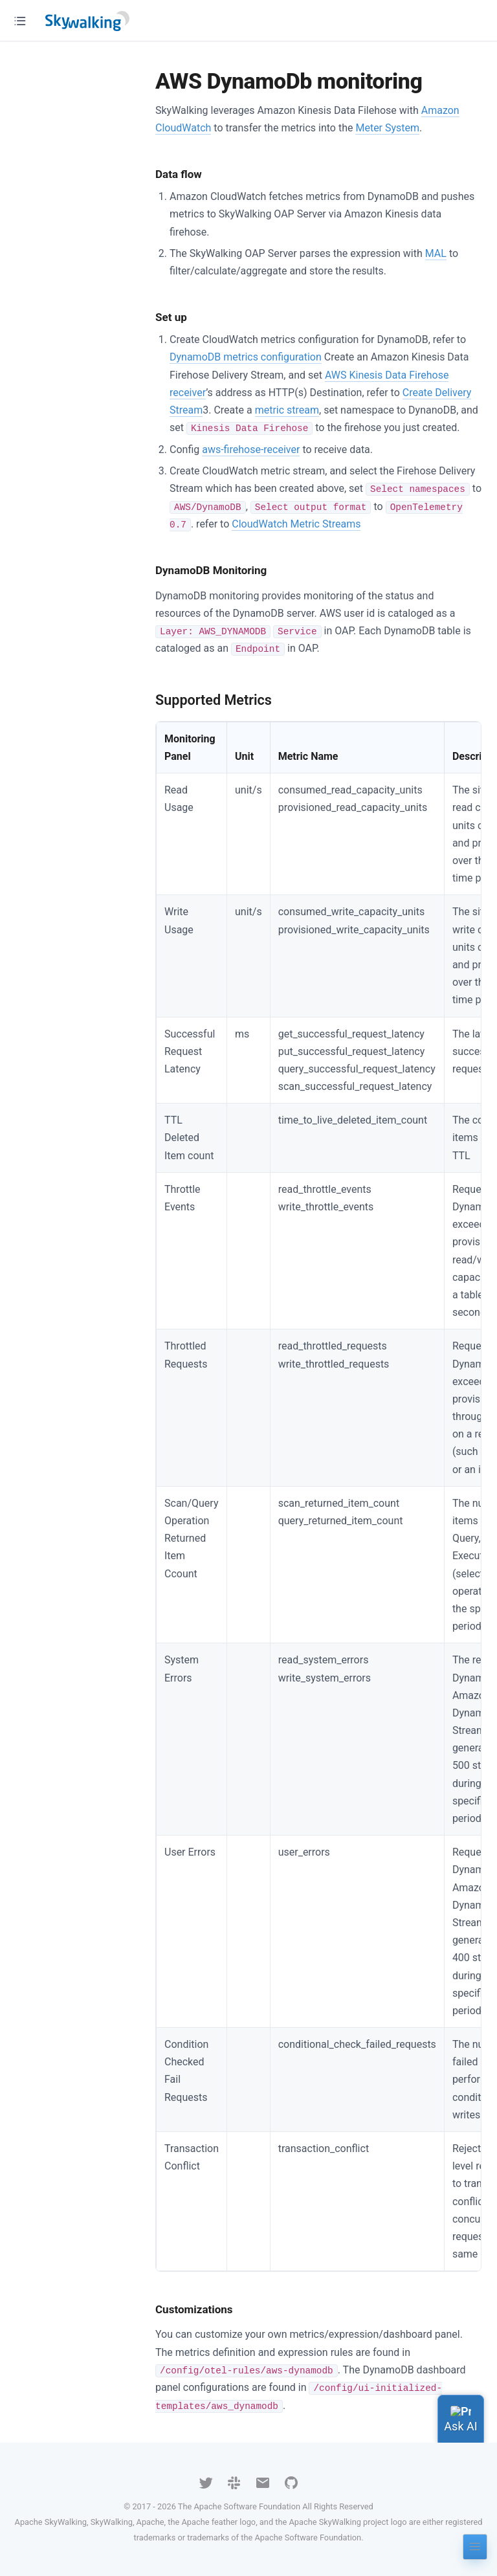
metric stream (287, 410)
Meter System (387, 128)
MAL (436, 253)
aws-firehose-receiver (251, 449)
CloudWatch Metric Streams (296, 524)
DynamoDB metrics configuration (246, 357)
